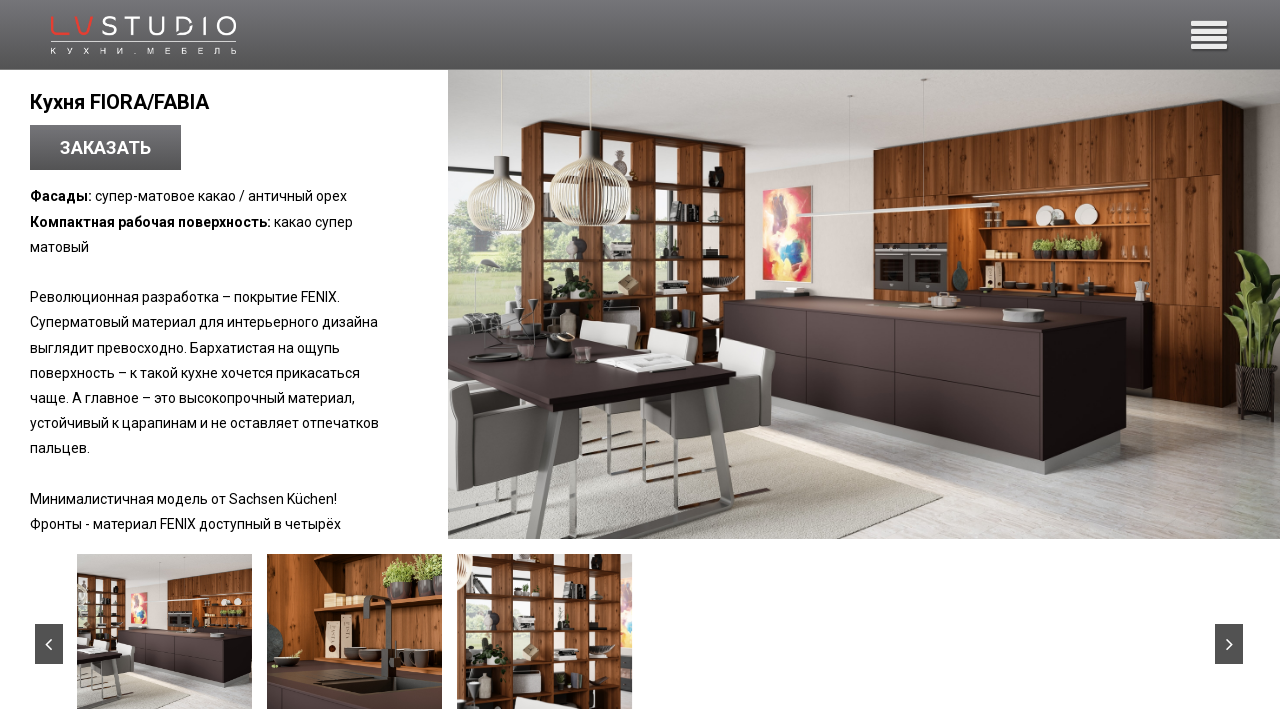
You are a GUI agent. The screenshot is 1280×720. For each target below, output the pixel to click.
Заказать (105, 147)
